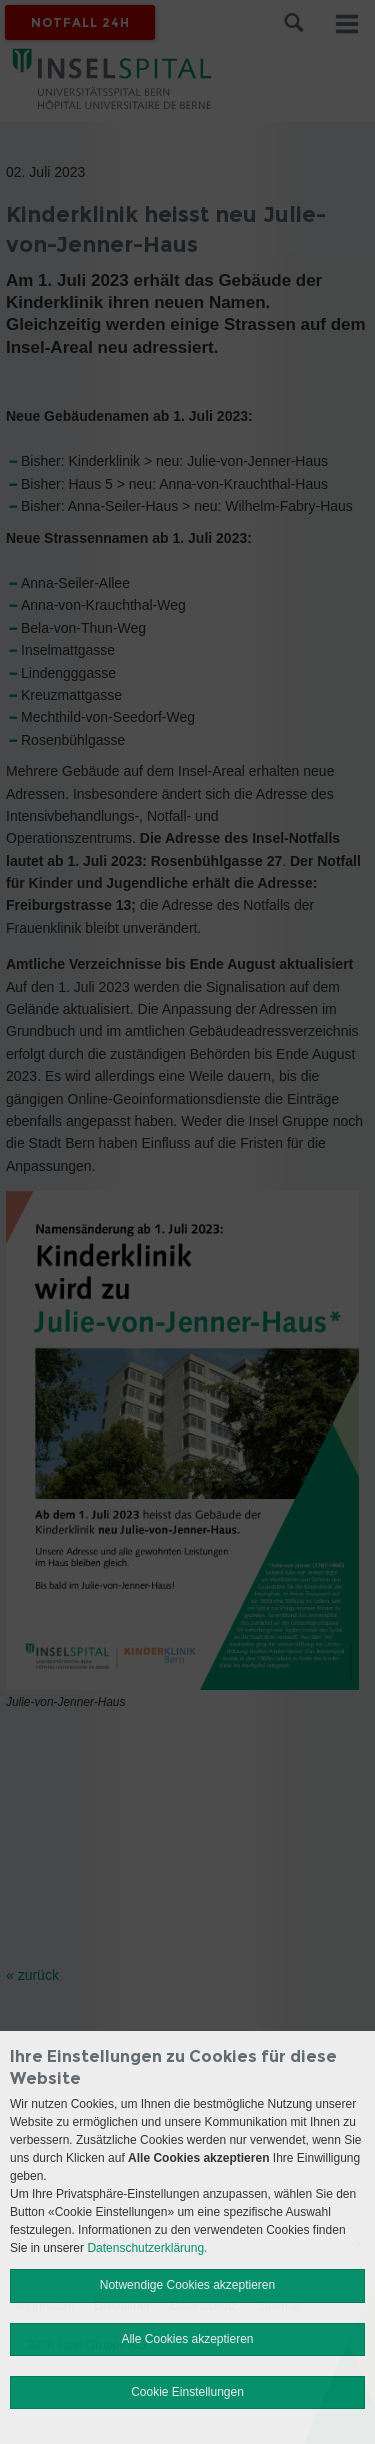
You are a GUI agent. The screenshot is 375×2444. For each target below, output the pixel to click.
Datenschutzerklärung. (147, 2248)
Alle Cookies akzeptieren (187, 2339)
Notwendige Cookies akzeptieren (187, 2285)
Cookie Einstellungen (187, 2392)
